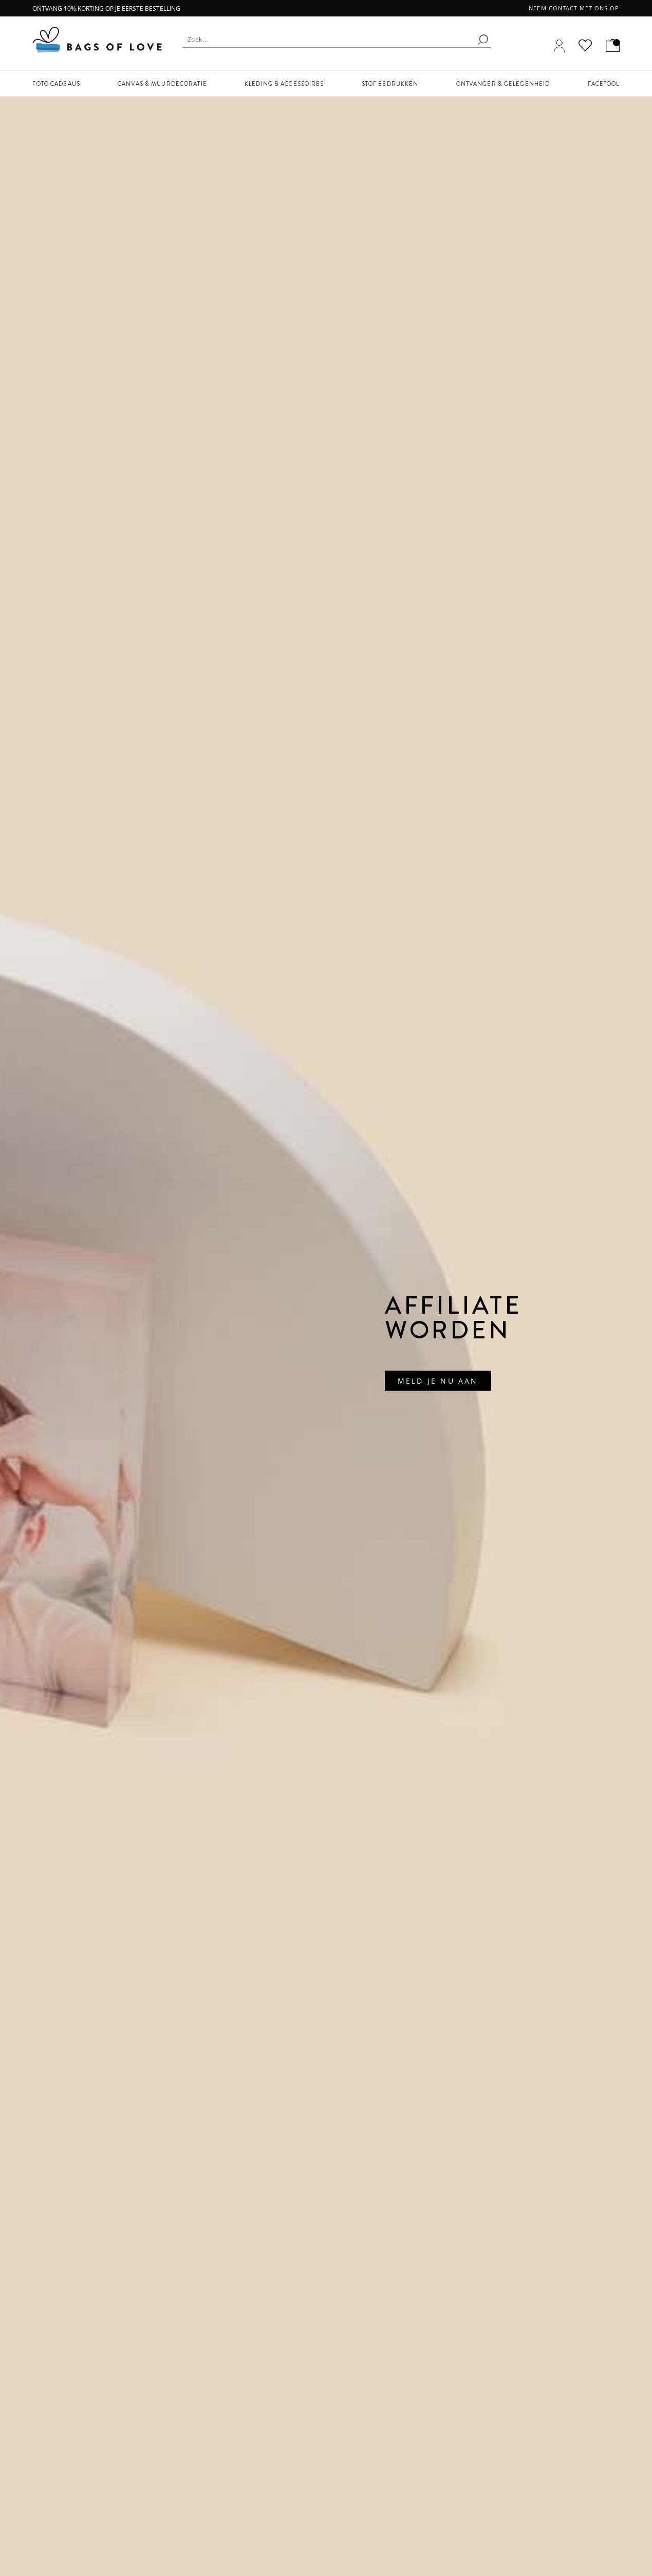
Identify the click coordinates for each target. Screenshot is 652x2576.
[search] (483, 39)
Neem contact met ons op (574, 8)
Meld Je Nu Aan (438, 1381)
